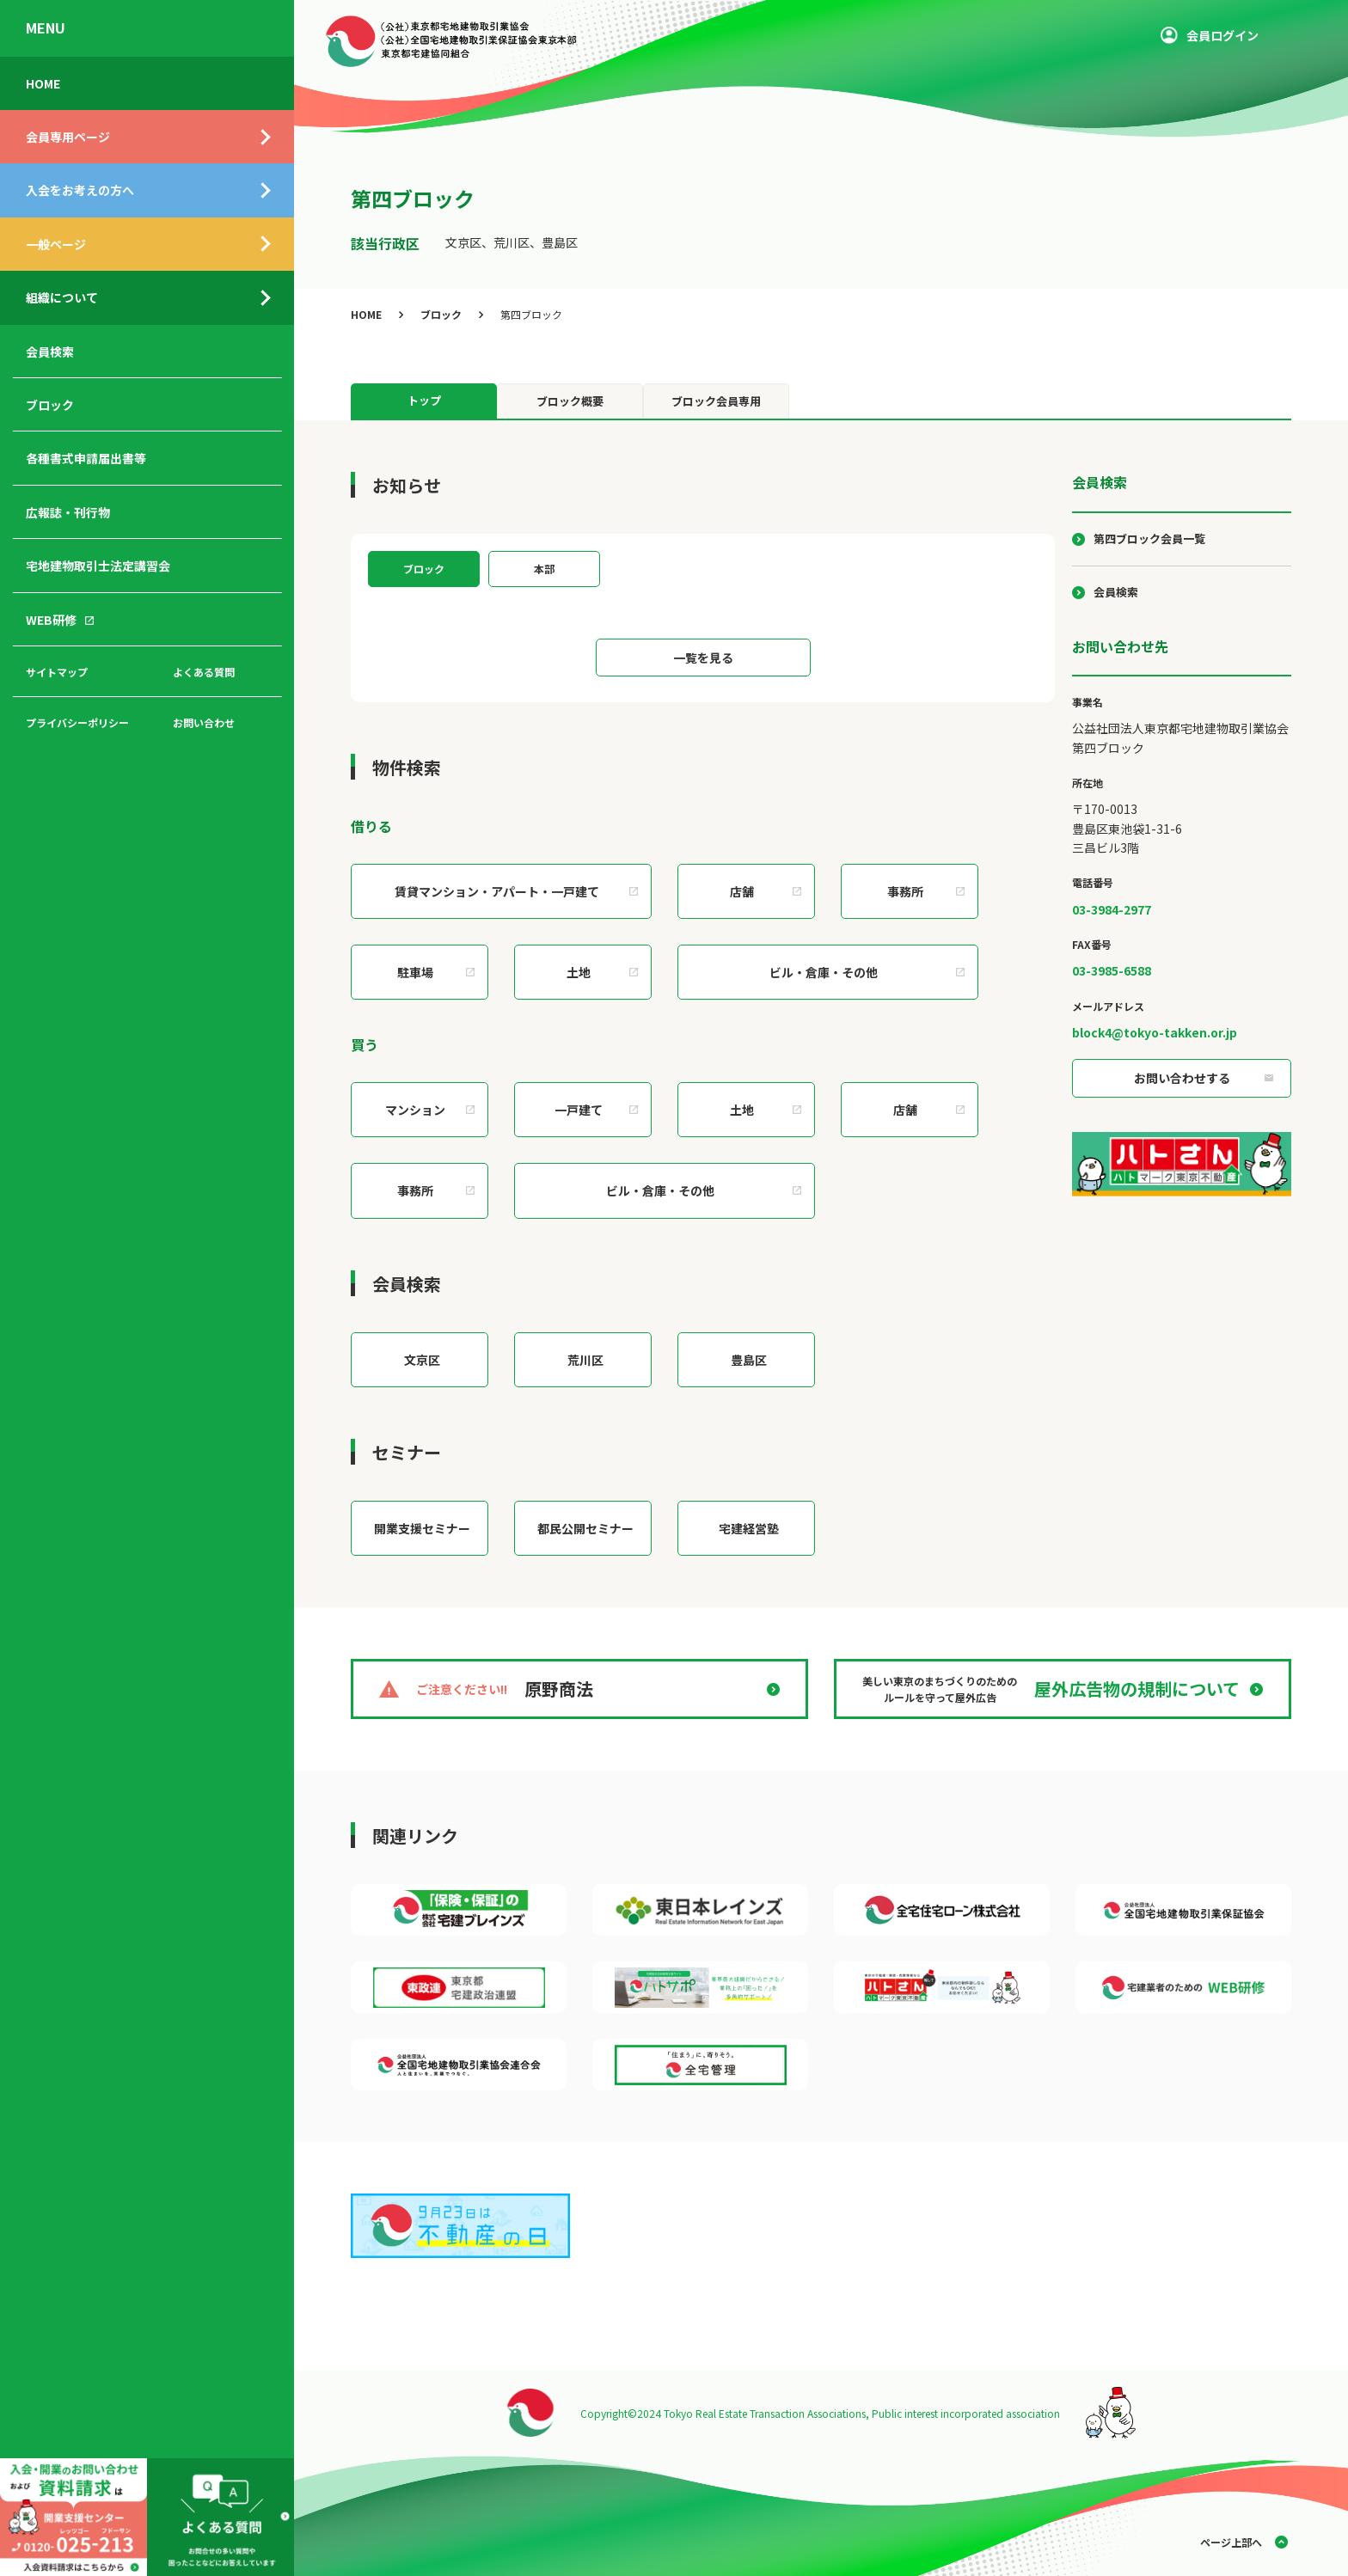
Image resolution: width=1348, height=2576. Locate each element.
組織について (62, 297)
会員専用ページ (68, 136)
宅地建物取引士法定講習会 (98, 565)
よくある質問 (204, 671)
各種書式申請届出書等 (86, 458)
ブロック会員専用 (716, 401)
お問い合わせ (204, 722)
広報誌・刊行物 (68, 512)
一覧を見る (703, 657)
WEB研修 (51, 619)
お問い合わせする (1182, 1077)
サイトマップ (57, 671)
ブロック (50, 404)
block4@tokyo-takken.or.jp (1154, 1032)
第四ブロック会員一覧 (1149, 538)
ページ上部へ (1231, 2542)
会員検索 (50, 351)
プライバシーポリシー (77, 722)
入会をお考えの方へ (80, 190)
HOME (43, 83)
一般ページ (56, 244)
